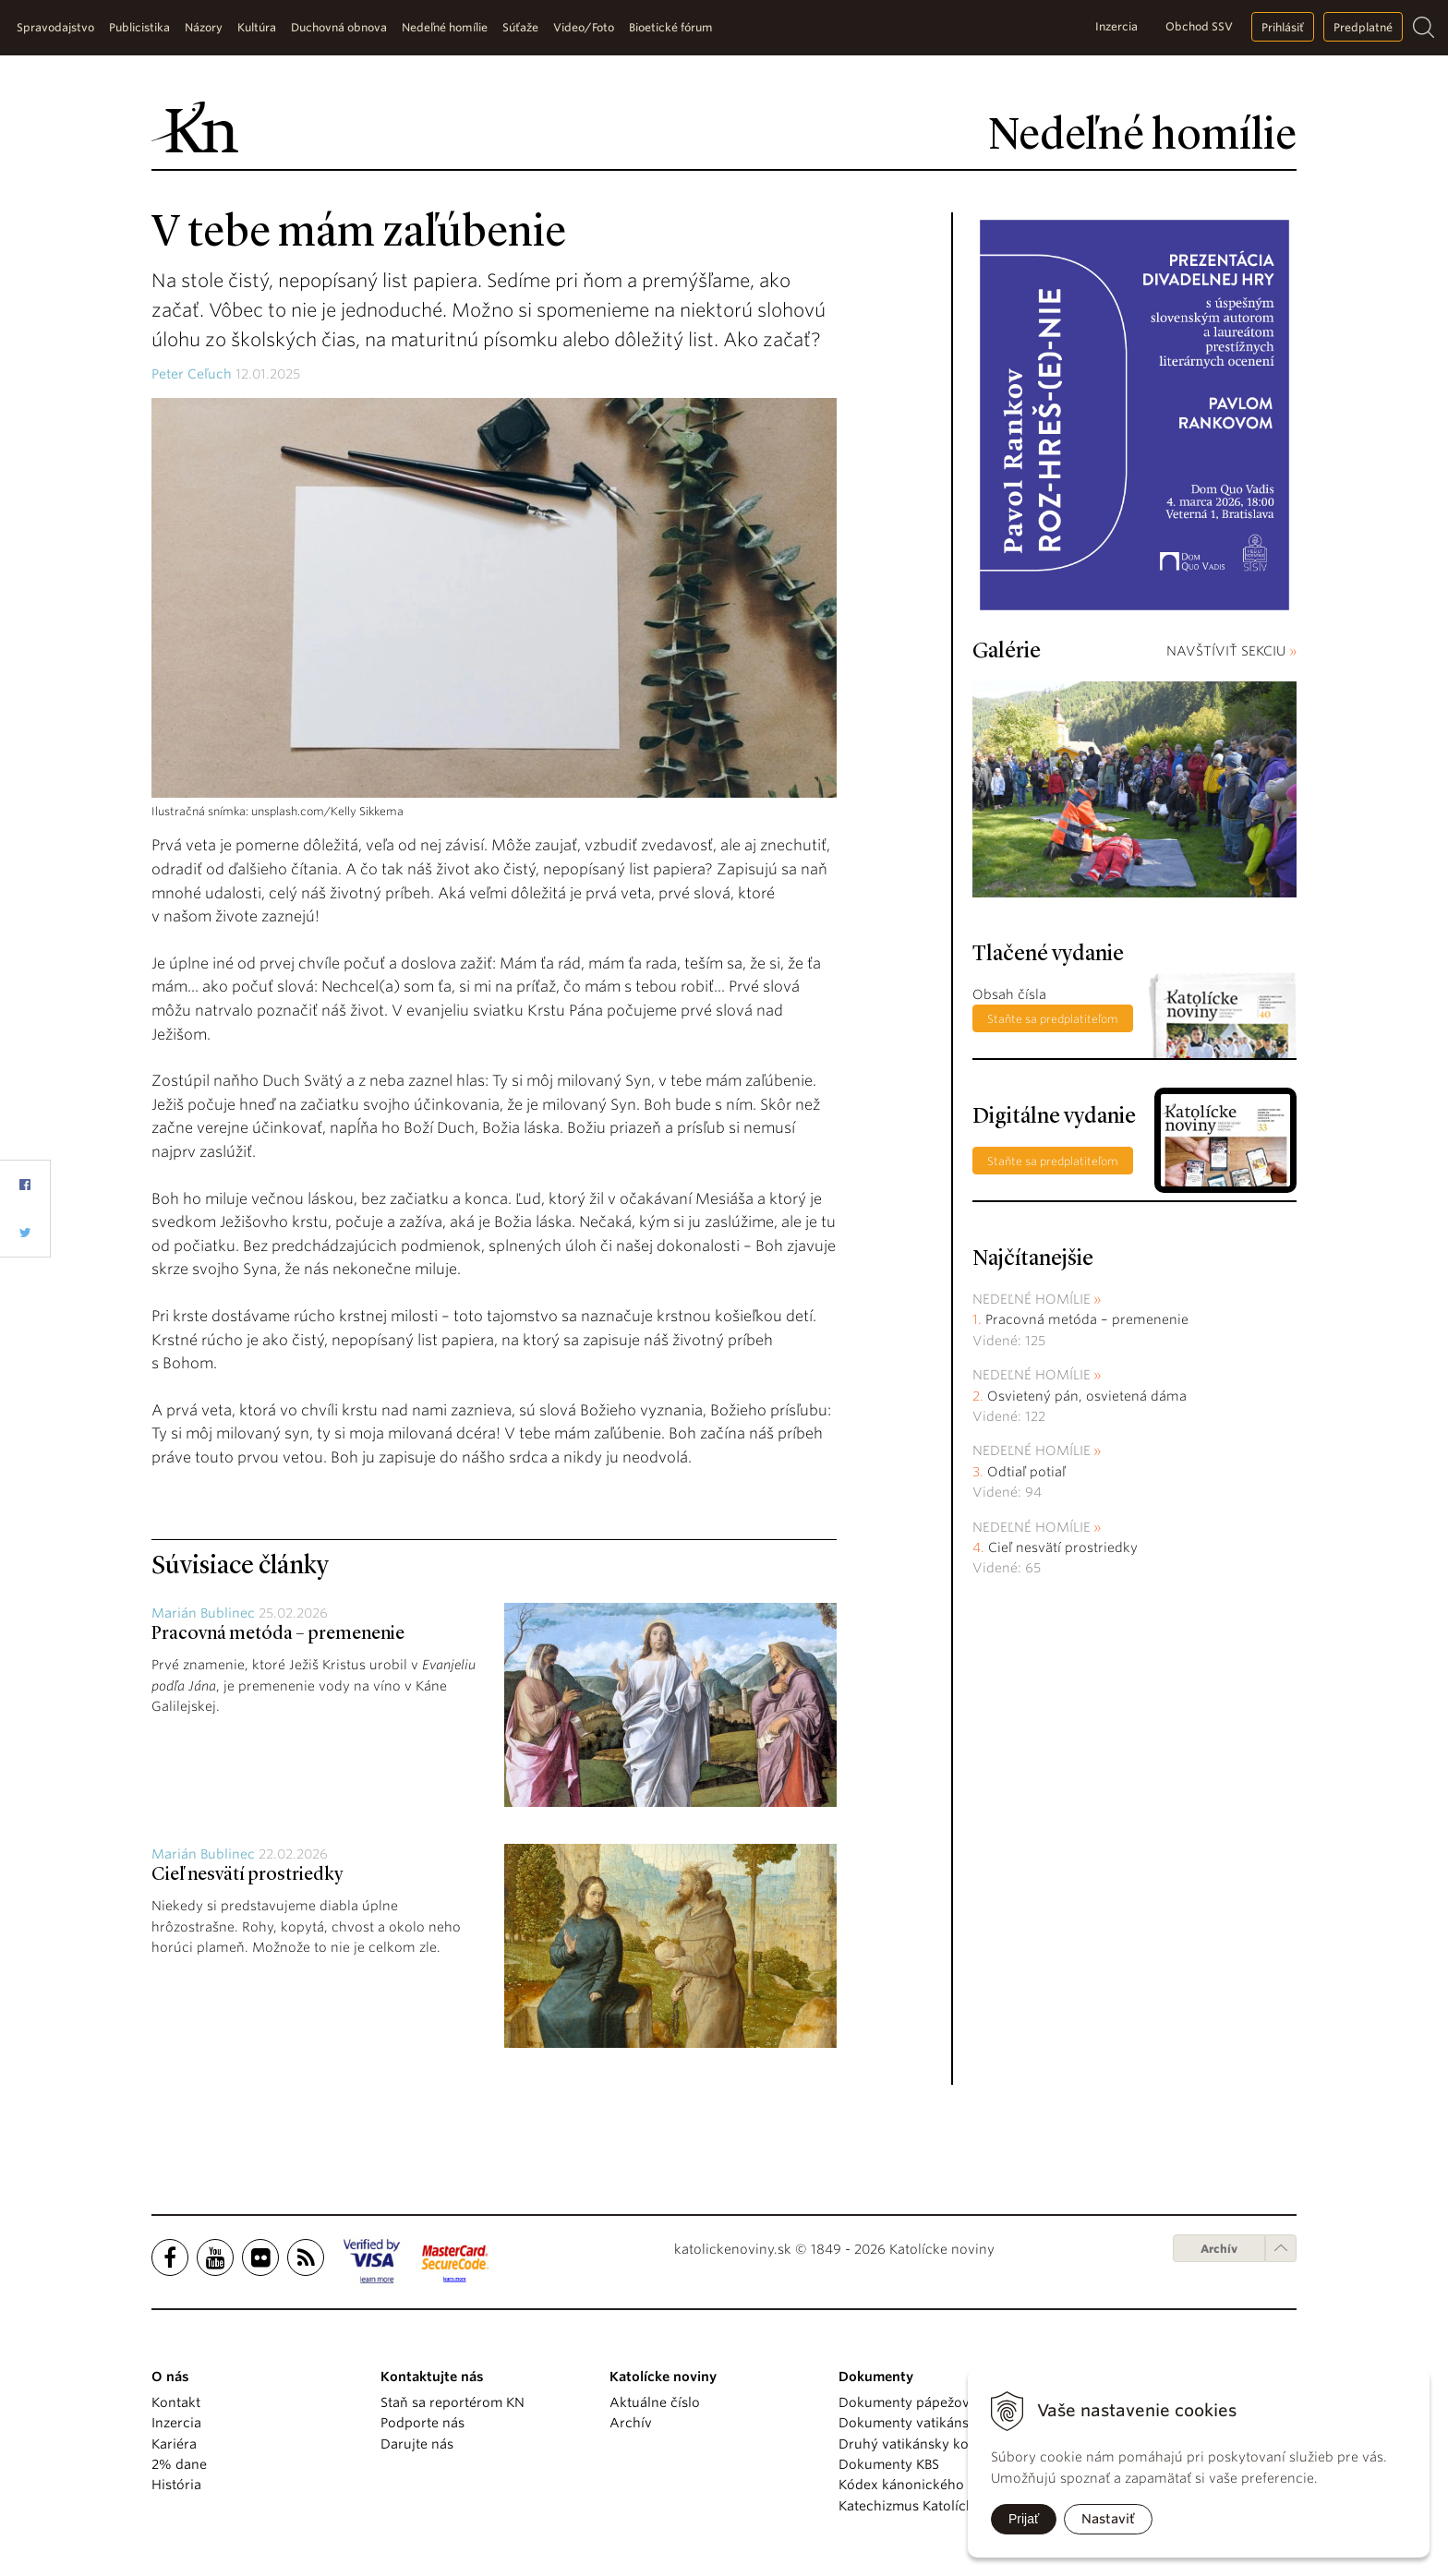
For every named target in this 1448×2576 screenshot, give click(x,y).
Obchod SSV (1199, 26)
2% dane (179, 2464)
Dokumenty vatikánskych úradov (943, 2422)
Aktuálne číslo (654, 2402)
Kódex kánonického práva (921, 2484)
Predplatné (1363, 27)
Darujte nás (416, 2444)
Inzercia (1116, 26)
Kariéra (174, 2444)
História (176, 2484)
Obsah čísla (1009, 994)
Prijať (1023, 2518)
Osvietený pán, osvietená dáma (1087, 1396)
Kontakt (175, 2402)
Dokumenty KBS (889, 2464)
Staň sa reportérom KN (452, 2402)
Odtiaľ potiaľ (1026, 1471)
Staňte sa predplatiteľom (1052, 1019)
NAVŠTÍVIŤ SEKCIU (1231, 651)
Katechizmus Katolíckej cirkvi (931, 2505)
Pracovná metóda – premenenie (277, 1634)
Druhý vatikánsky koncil (915, 2444)
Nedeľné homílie (1031, 1299)
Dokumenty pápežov (904, 2402)
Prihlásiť (1282, 27)
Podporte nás (422, 2422)
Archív (1219, 2249)
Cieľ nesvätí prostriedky (247, 1875)
